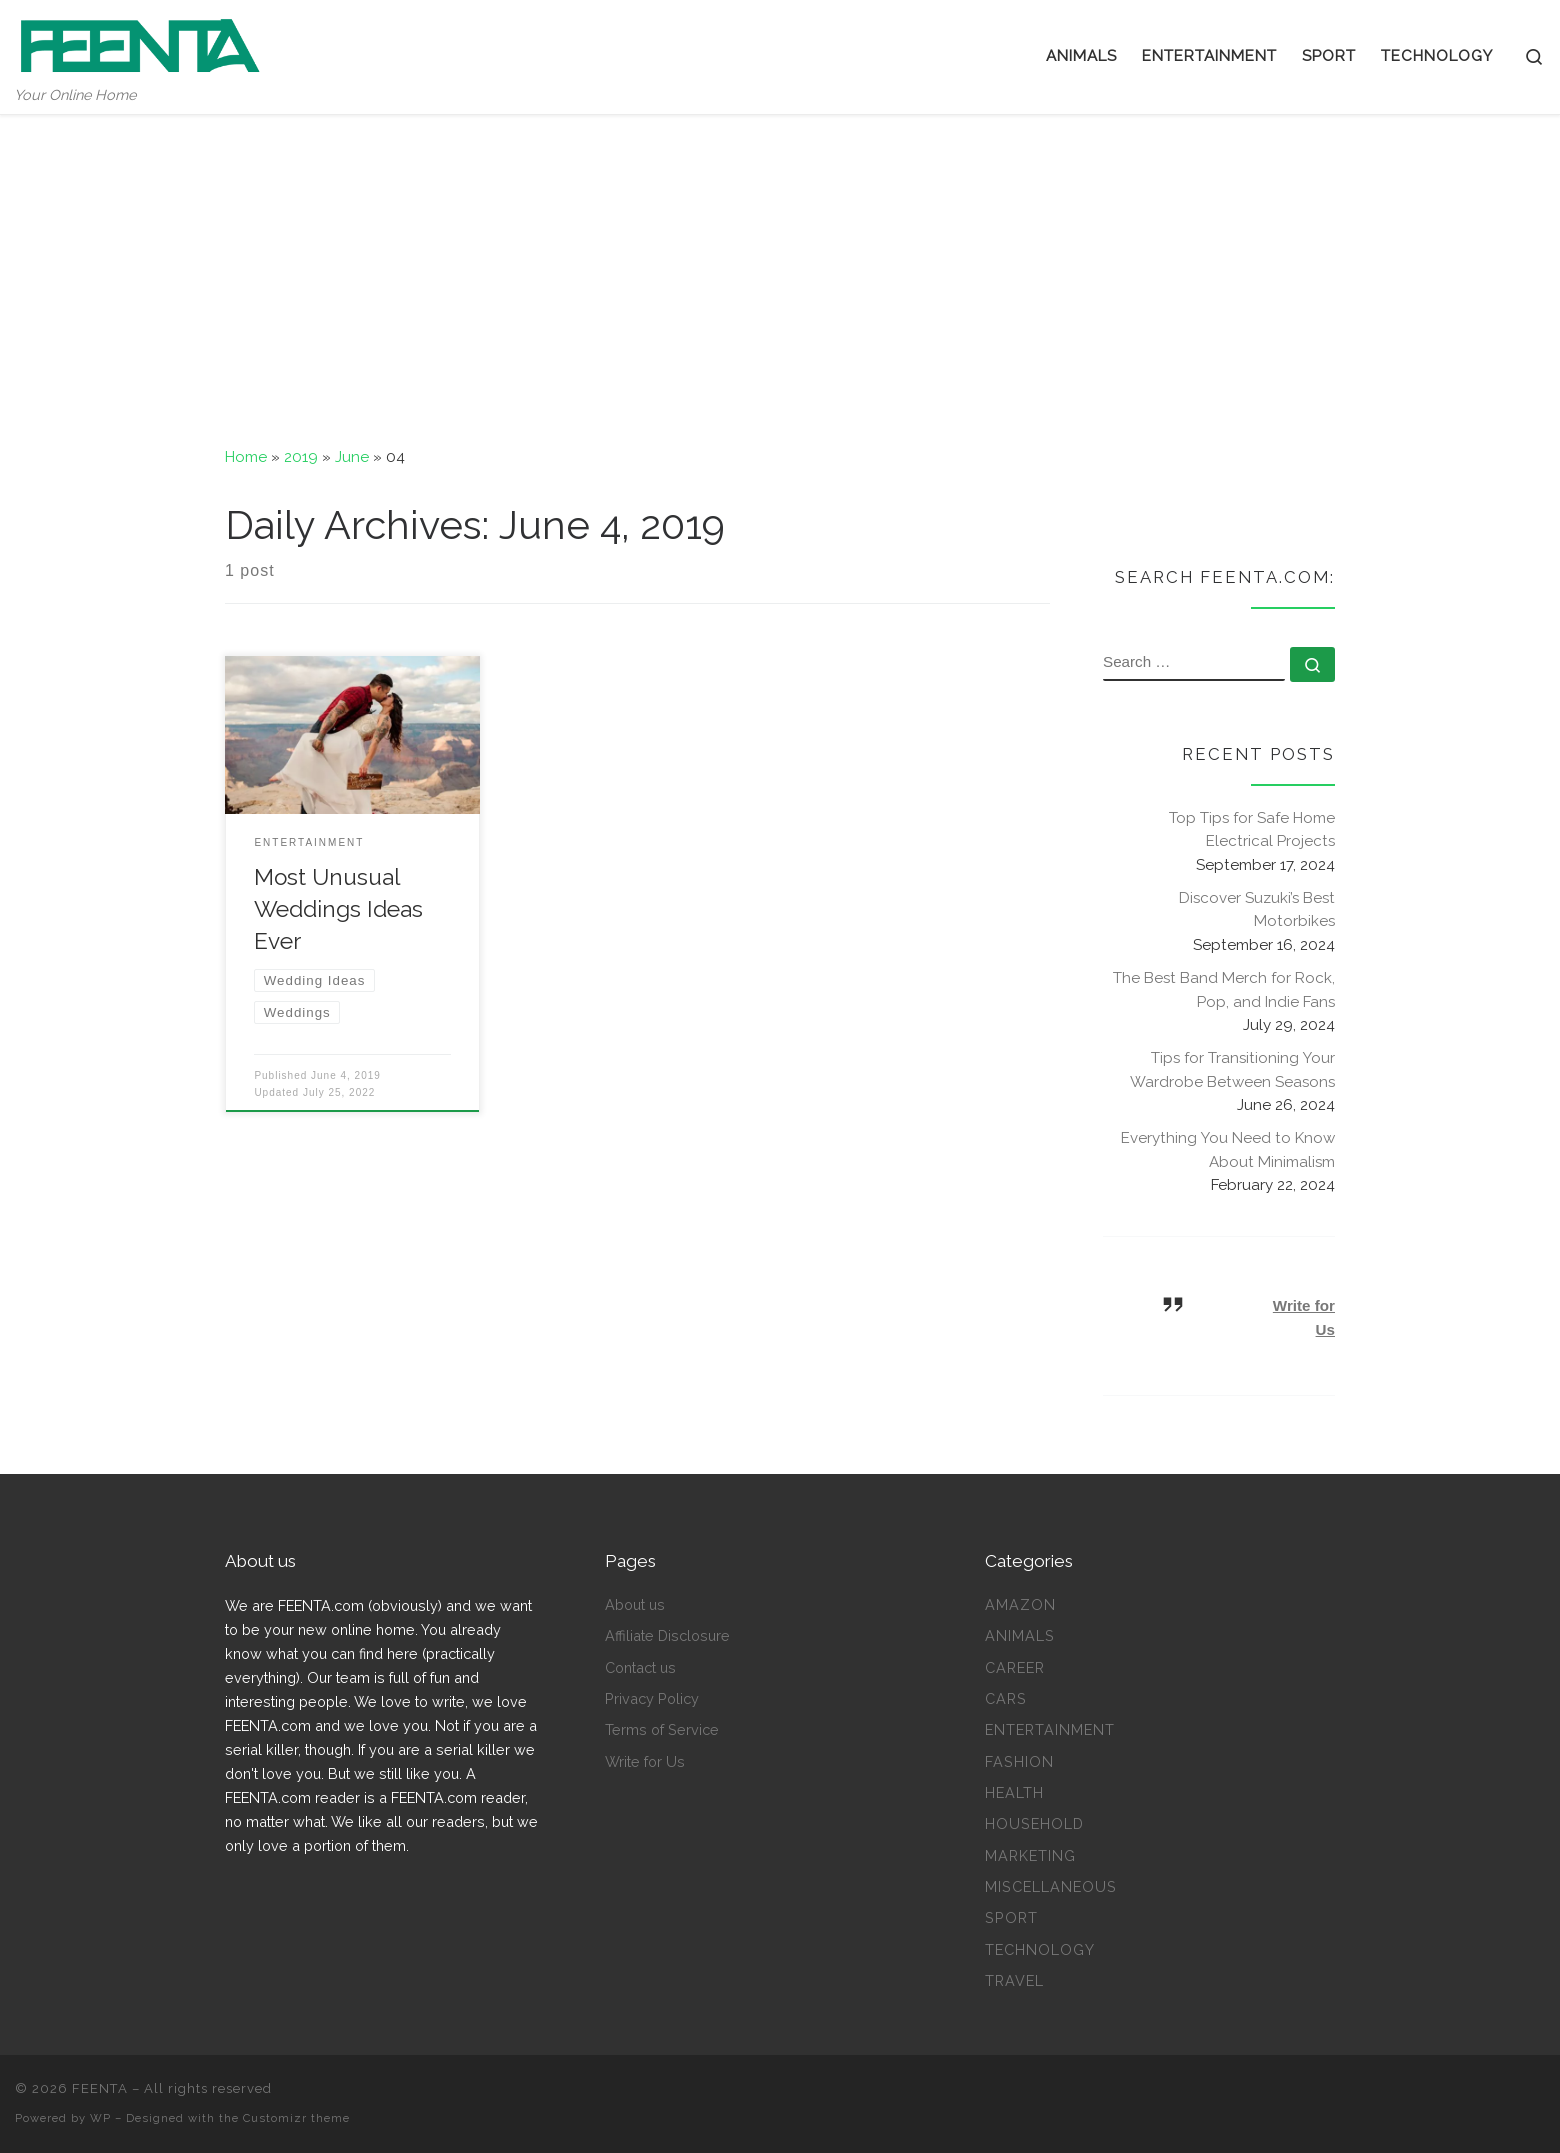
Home (246, 457)
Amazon (1020, 1604)
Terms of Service (662, 1729)
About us (635, 1604)
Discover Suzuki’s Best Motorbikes (1257, 910)
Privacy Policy (652, 1698)
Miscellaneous (1051, 1886)
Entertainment (1050, 1729)
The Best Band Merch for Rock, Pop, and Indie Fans (1224, 990)
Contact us (640, 1667)
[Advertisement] (780, 265)
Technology (1040, 1949)
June (352, 457)
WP (100, 2118)
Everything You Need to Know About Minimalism (1228, 1150)
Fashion (1019, 1761)
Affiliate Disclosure (667, 1635)
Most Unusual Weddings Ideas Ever (338, 909)
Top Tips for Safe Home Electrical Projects (1252, 830)
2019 (301, 457)
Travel (1014, 1980)
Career (1015, 1667)
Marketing (1030, 1855)
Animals (1020, 1635)
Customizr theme (296, 2118)
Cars (1006, 1698)
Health (1014, 1792)
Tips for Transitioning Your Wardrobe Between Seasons (1232, 1070)
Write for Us (645, 1761)
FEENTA (100, 2088)
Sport (1011, 1917)
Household (1034, 1823)
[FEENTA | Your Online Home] (140, 41)
